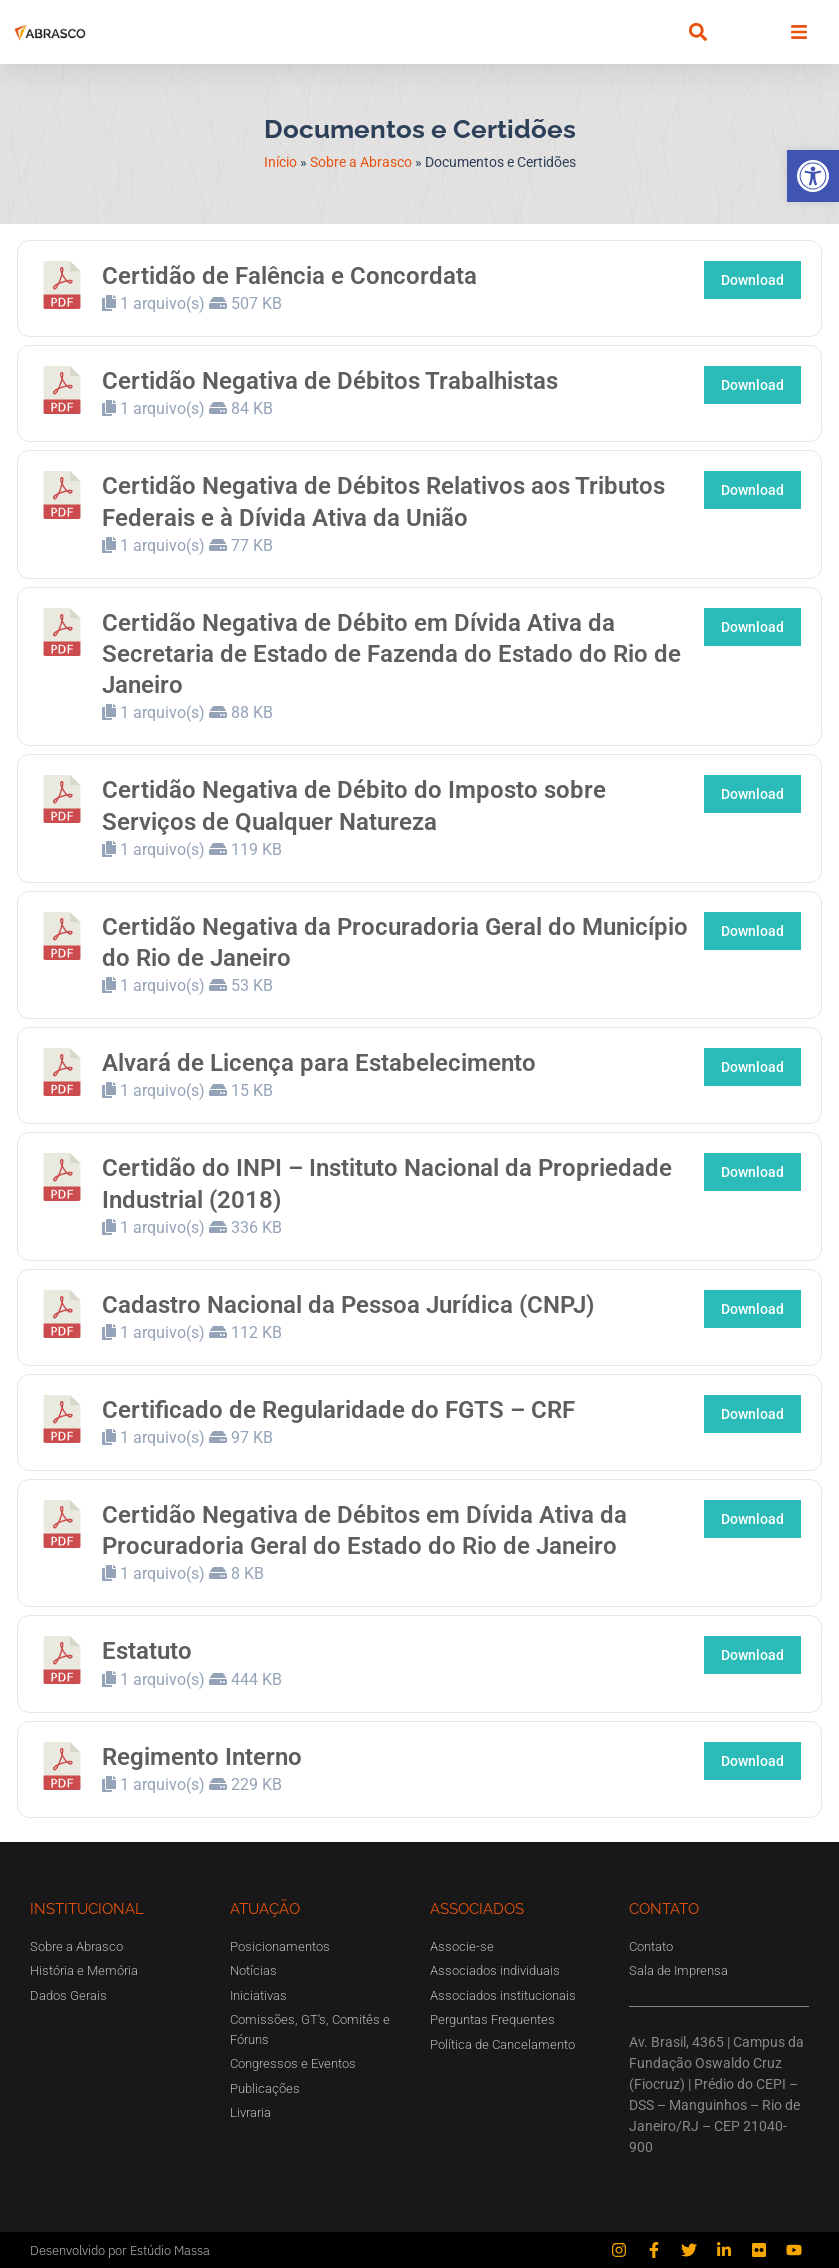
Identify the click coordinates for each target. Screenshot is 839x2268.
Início (280, 162)
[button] (813, 176)
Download (752, 280)
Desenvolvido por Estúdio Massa (120, 2250)
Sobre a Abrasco (361, 162)
